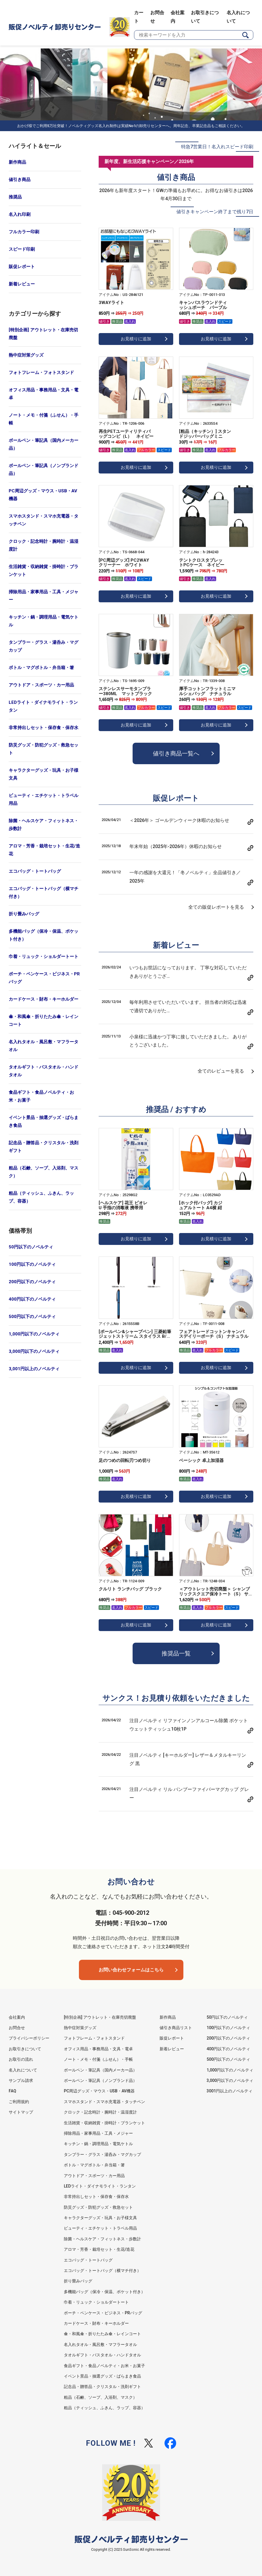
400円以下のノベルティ (32, 1299)
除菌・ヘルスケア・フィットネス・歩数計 (43, 824)
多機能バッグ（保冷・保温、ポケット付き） (43, 935)
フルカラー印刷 (24, 231)
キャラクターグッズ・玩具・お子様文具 (43, 774)
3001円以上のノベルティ (229, 2091)
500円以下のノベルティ (32, 1316)
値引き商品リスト (176, 2027)
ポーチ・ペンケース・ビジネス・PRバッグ (44, 977)
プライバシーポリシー (29, 2038)
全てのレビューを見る (221, 1071)
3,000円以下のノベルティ (34, 1351)
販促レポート (22, 266)
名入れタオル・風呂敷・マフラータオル (43, 1045)
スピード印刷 (22, 249)
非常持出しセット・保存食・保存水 (43, 727)
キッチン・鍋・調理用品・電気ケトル (43, 621)
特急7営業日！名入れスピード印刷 (217, 146)
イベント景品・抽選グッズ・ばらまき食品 (43, 1121)
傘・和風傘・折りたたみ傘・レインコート (43, 1020)
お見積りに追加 (136, 338)
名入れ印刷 (19, 214)
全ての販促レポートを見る (216, 907)
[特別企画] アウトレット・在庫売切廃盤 (43, 333)
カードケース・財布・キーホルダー (43, 999)
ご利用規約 (19, 2101)
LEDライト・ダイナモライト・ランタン (43, 706)
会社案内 (17, 2017)
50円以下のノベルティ (31, 1247)
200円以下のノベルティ (32, 1281)
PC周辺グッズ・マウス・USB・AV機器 (43, 494)
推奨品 (15, 197)
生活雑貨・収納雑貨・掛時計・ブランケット (43, 570)
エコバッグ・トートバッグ (35, 871)
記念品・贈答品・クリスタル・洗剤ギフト (43, 1146)
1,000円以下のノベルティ (34, 1334)
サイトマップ (21, 2112)
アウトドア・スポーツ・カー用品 (41, 685)
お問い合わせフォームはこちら (131, 1970)
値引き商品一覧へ (176, 753)
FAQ (12, 2091)
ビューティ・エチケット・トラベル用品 (43, 799)
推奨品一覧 (176, 1653)
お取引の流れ (21, 2059)
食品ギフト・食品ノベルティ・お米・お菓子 (41, 1096)
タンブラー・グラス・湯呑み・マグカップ (43, 646)
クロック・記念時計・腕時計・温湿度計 (43, 545)
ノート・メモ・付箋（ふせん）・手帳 (43, 419)
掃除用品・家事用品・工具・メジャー (43, 595)
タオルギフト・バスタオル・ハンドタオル (43, 1071)
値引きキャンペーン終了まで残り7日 (214, 211)
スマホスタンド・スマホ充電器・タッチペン (43, 520)
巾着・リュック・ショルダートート (43, 956)
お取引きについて (25, 2049)
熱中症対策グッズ (26, 355)
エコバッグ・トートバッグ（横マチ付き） (43, 892)
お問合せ (17, 2027)
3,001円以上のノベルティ (34, 1368)
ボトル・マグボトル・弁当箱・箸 (41, 667)
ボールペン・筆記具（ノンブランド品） (43, 469)
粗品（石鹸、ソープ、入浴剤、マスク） (43, 1171)
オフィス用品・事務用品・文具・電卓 (43, 393)
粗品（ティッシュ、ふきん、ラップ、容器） (41, 1197)
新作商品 (17, 162)
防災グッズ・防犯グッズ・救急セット (43, 748)
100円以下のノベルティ (32, 1264)
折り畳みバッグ (24, 913)
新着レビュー (22, 284)
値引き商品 (19, 179)
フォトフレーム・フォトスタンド (41, 372)
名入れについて (23, 2070)
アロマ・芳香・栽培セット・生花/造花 (44, 849)
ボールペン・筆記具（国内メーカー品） (43, 444)
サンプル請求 (21, 2080)
